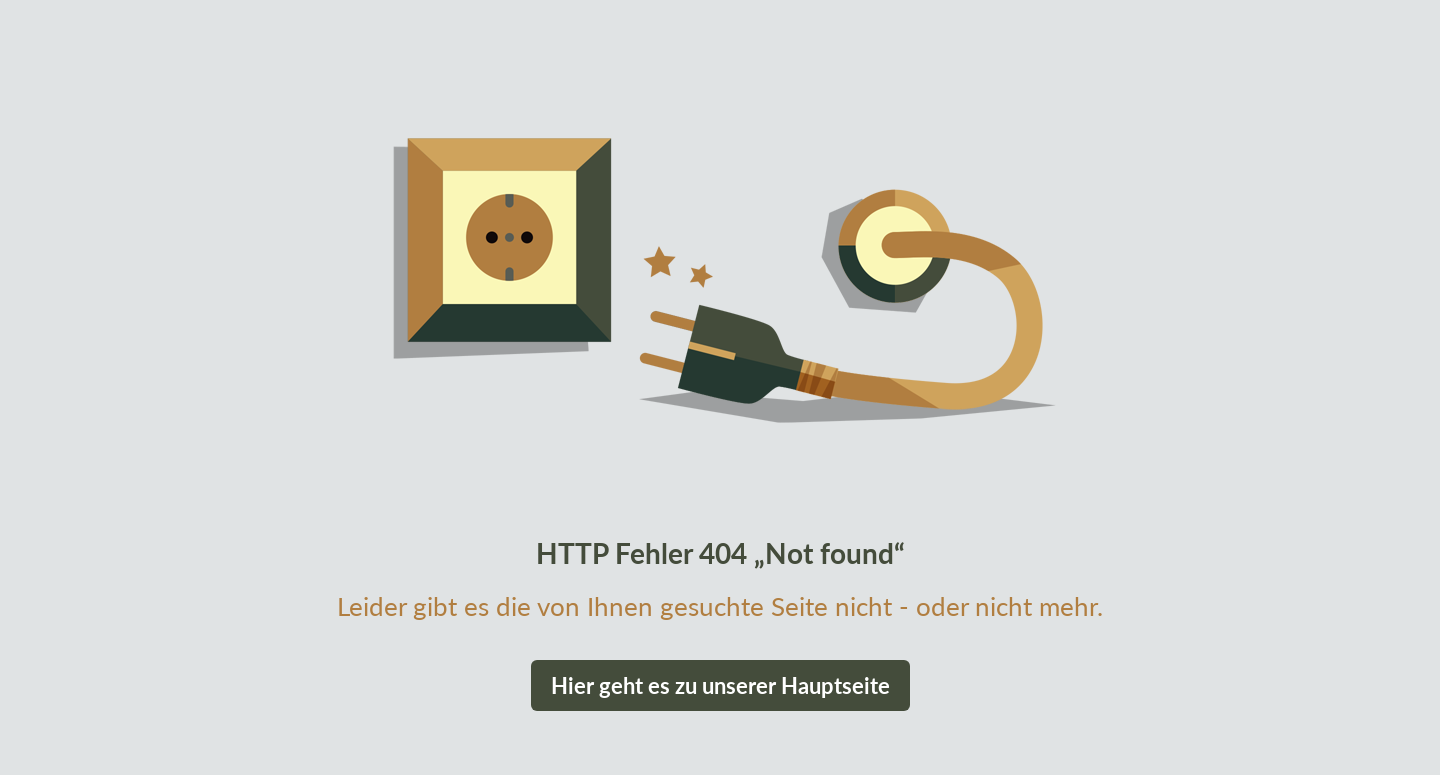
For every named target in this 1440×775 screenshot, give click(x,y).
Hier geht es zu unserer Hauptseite (720, 685)
